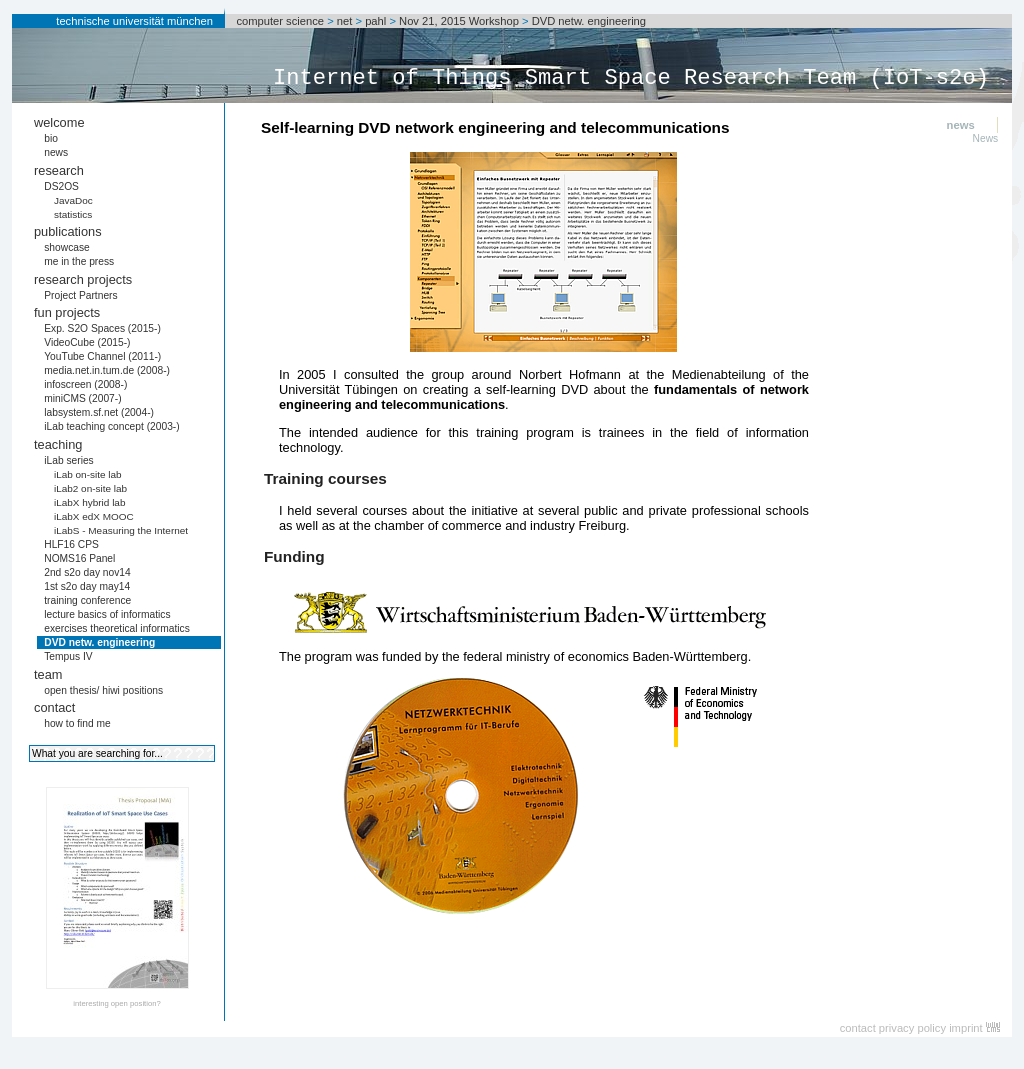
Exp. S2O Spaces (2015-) (102, 328)
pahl (375, 21)
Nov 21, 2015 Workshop (459, 21)
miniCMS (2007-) (82, 398)
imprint (966, 1028)
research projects (83, 279)
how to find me (77, 723)
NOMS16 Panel (79, 558)
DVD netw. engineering (589, 21)
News (986, 138)
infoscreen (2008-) (85, 384)
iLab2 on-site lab (90, 488)
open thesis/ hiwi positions (103, 690)
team (48, 674)
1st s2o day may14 (87, 586)
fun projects (67, 312)
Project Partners (80, 295)
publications (68, 231)
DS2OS (61, 186)
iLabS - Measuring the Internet (121, 530)
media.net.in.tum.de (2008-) (107, 370)
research (59, 170)
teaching (58, 444)
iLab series (69, 460)
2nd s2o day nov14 (87, 572)
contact (54, 707)
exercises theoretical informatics (117, 628)
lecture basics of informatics (107, 614)
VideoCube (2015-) (87, 342)
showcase (67, 247)
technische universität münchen (134, 21)
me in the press (79, 261)
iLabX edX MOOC (94, 516)
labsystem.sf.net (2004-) (99, 412)
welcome (59, 122)
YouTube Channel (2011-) (102, 356)
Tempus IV (68, 656)
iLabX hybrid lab (90, 502)
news (56, 152)
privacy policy (912, 1028)
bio (51, 138)
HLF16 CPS (71, 544)
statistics (73, 214)
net (345, 21)
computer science (280, 21)
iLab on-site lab (88, 474)
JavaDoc (73, 200)
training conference (87, 600)
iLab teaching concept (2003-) (111, 426)
